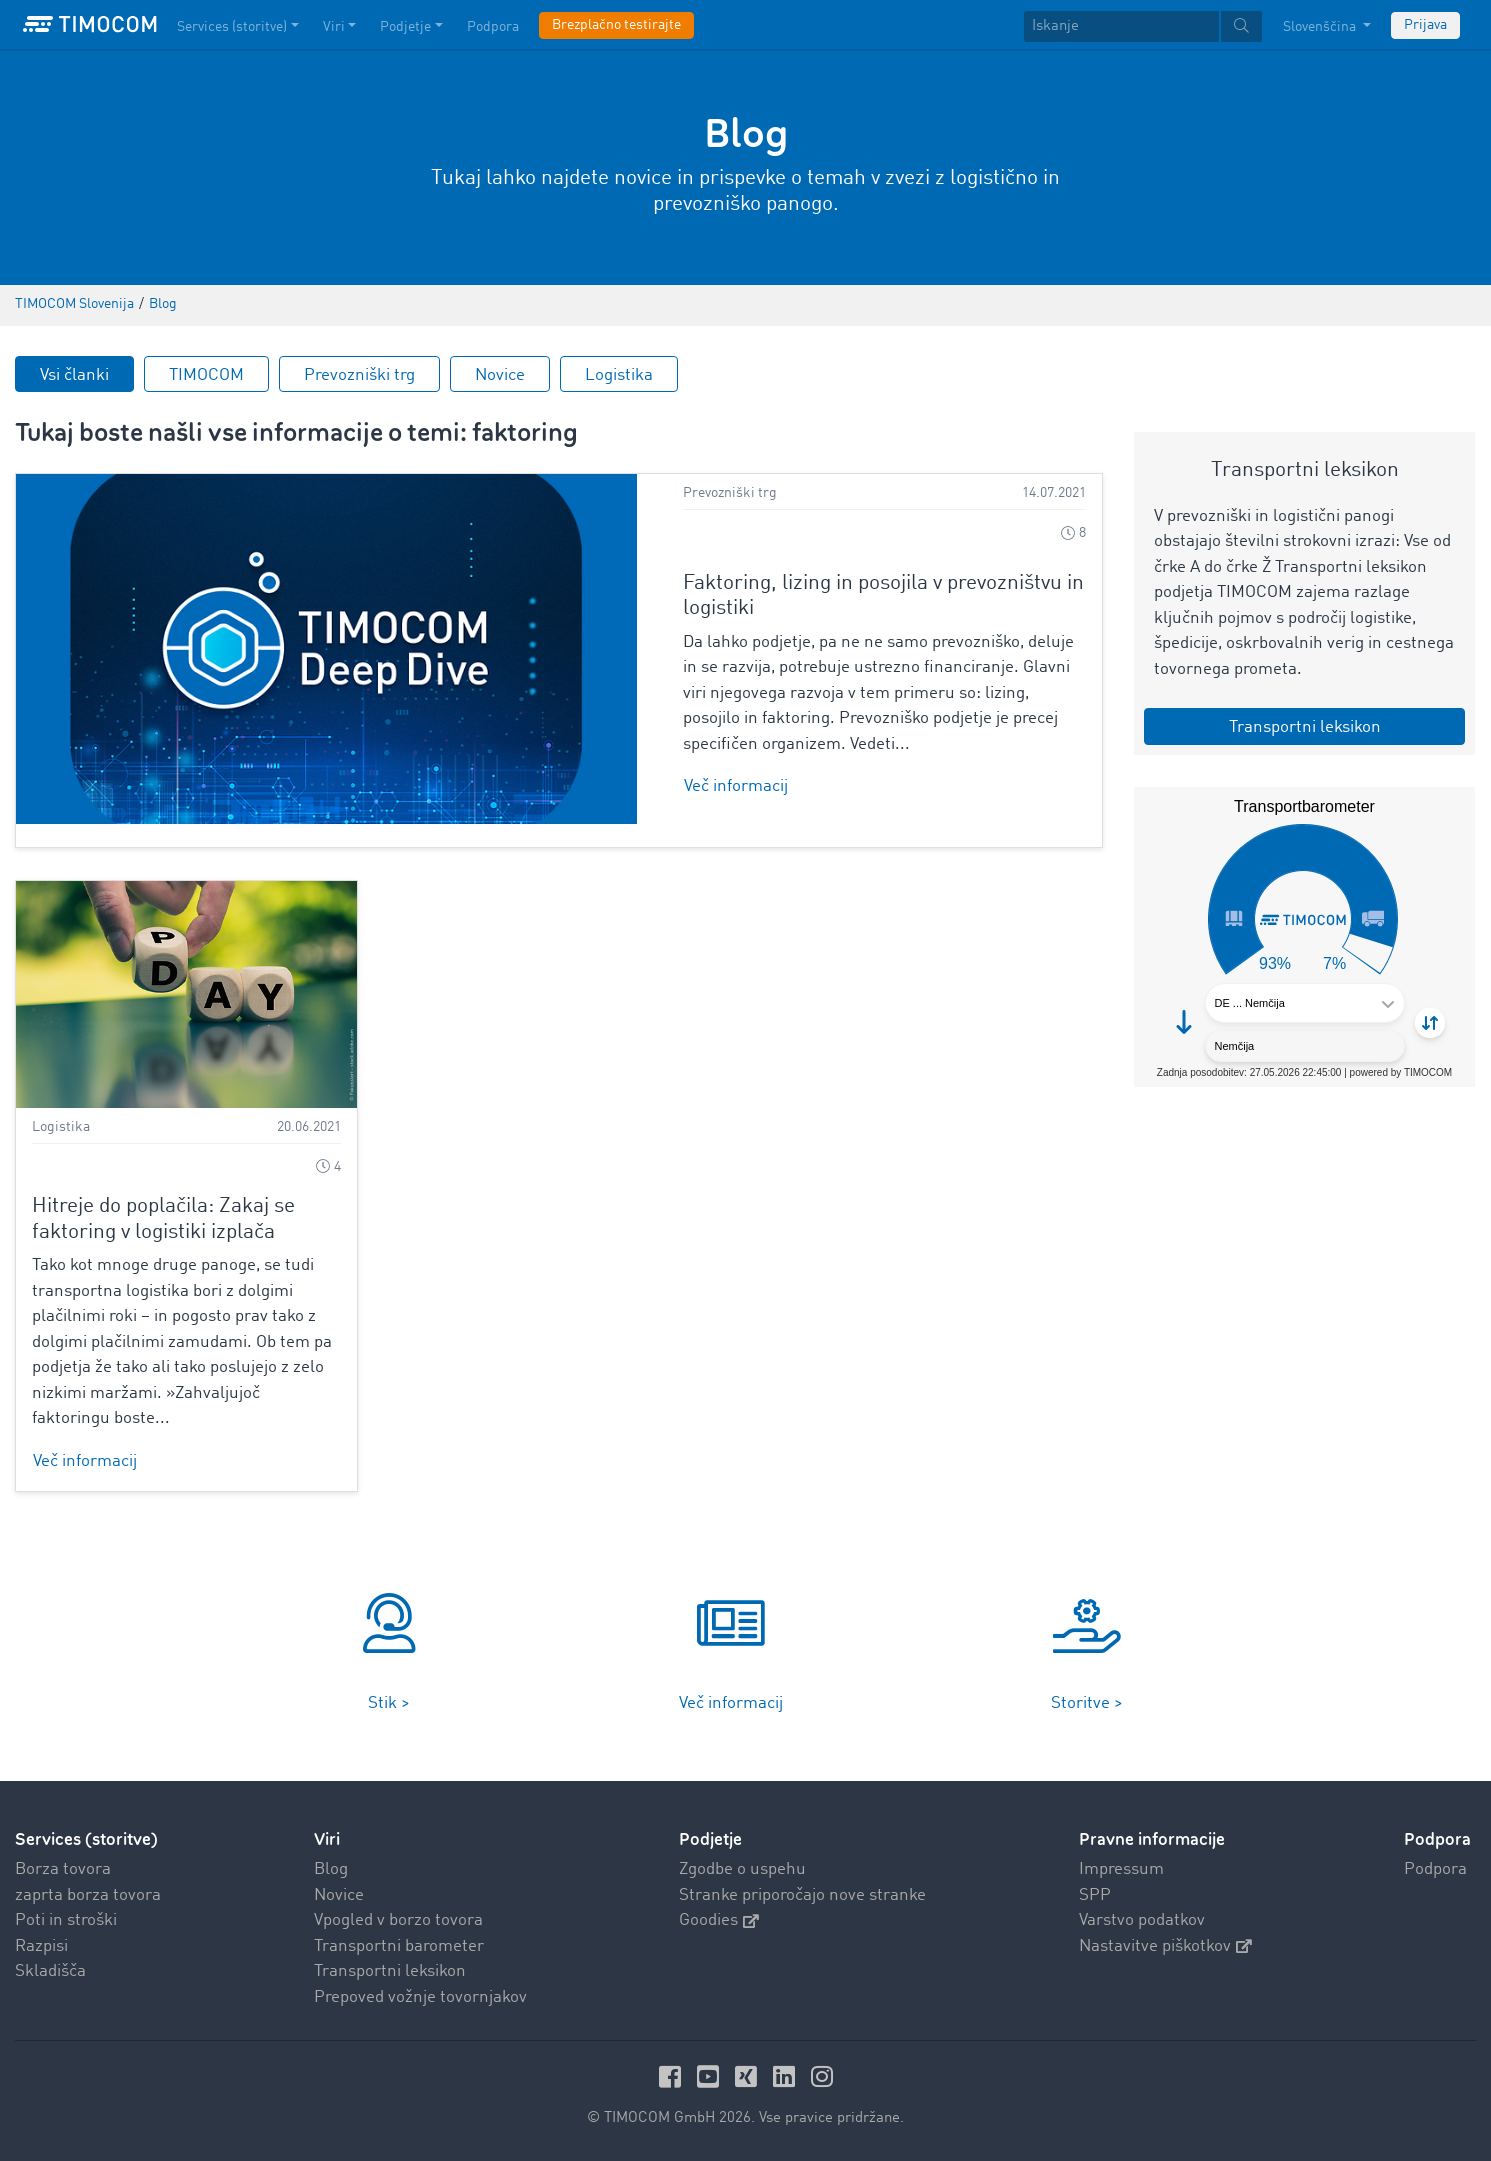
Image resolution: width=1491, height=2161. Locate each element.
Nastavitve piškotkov (1165, 1946)
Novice (500, 375)
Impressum (1121, 1869)
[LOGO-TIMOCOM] (90, 25)
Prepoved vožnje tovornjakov (420, 1997)
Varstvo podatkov (1142, 1920)
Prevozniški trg (359, 375)
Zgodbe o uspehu (742, 1869)
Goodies (719, 1920)
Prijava (1425, 25)
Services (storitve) (86, 1839)
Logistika (619, 375)
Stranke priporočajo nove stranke (802, 1895)
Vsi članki (74, 375)
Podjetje (710, 1839)
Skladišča (50, 1971)
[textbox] (1143, 26)
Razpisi (41, 1946)
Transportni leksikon (390, 1971)
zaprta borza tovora (88, 1895)
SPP (1095, 1895)
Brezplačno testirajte (616, 25)
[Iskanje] (1121, 26)
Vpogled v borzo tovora (398, 1920)
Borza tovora (63, 1869)
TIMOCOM (206, 375)
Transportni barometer (399, 1946)
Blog (331, 1869)
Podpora (1435, 1869)
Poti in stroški (66, 1920)
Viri (327, 1839)
